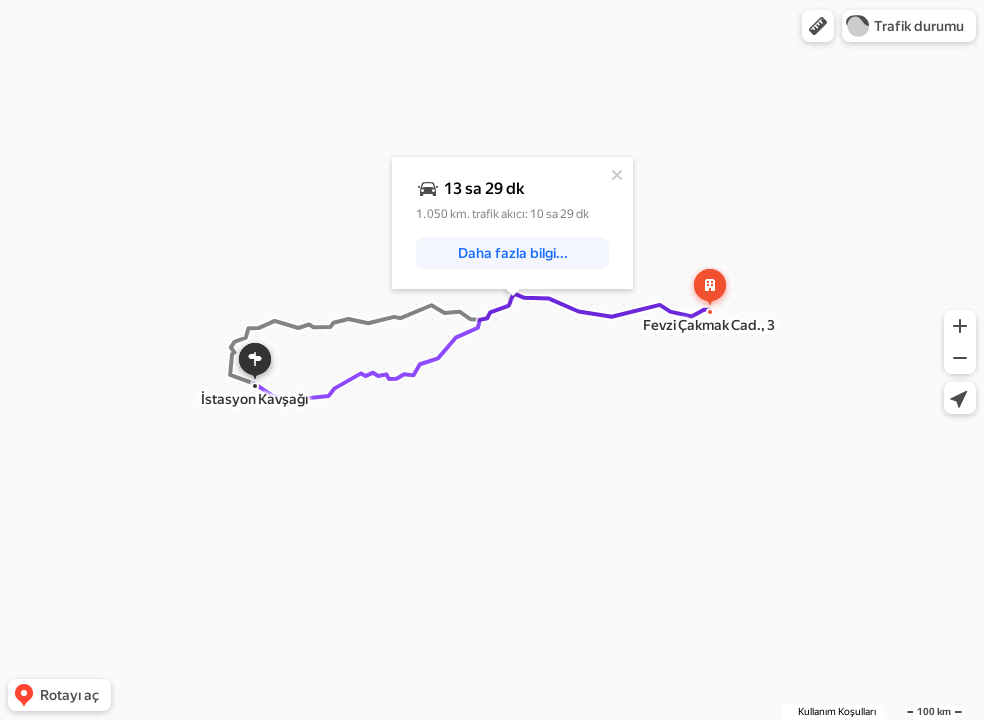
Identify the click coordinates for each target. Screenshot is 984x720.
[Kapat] (617, 175)
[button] (818, 26)
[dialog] (512, 223)
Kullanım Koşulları (837, 711)
